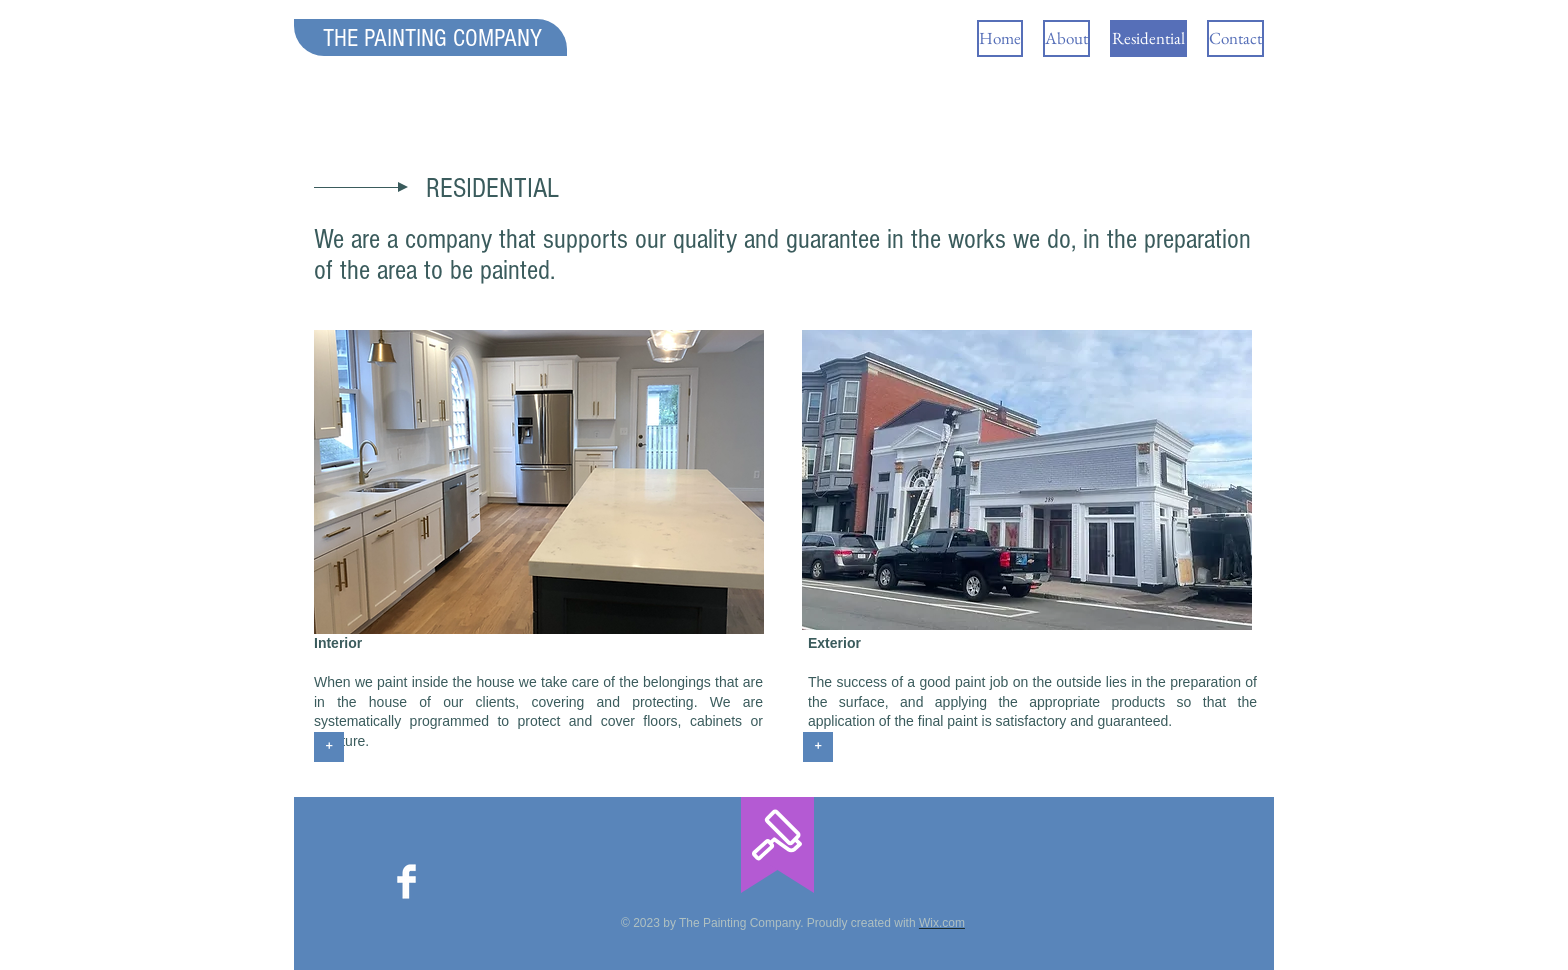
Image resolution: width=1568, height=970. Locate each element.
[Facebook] (406, 881)
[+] (329, 747)
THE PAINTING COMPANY (432, 38)
